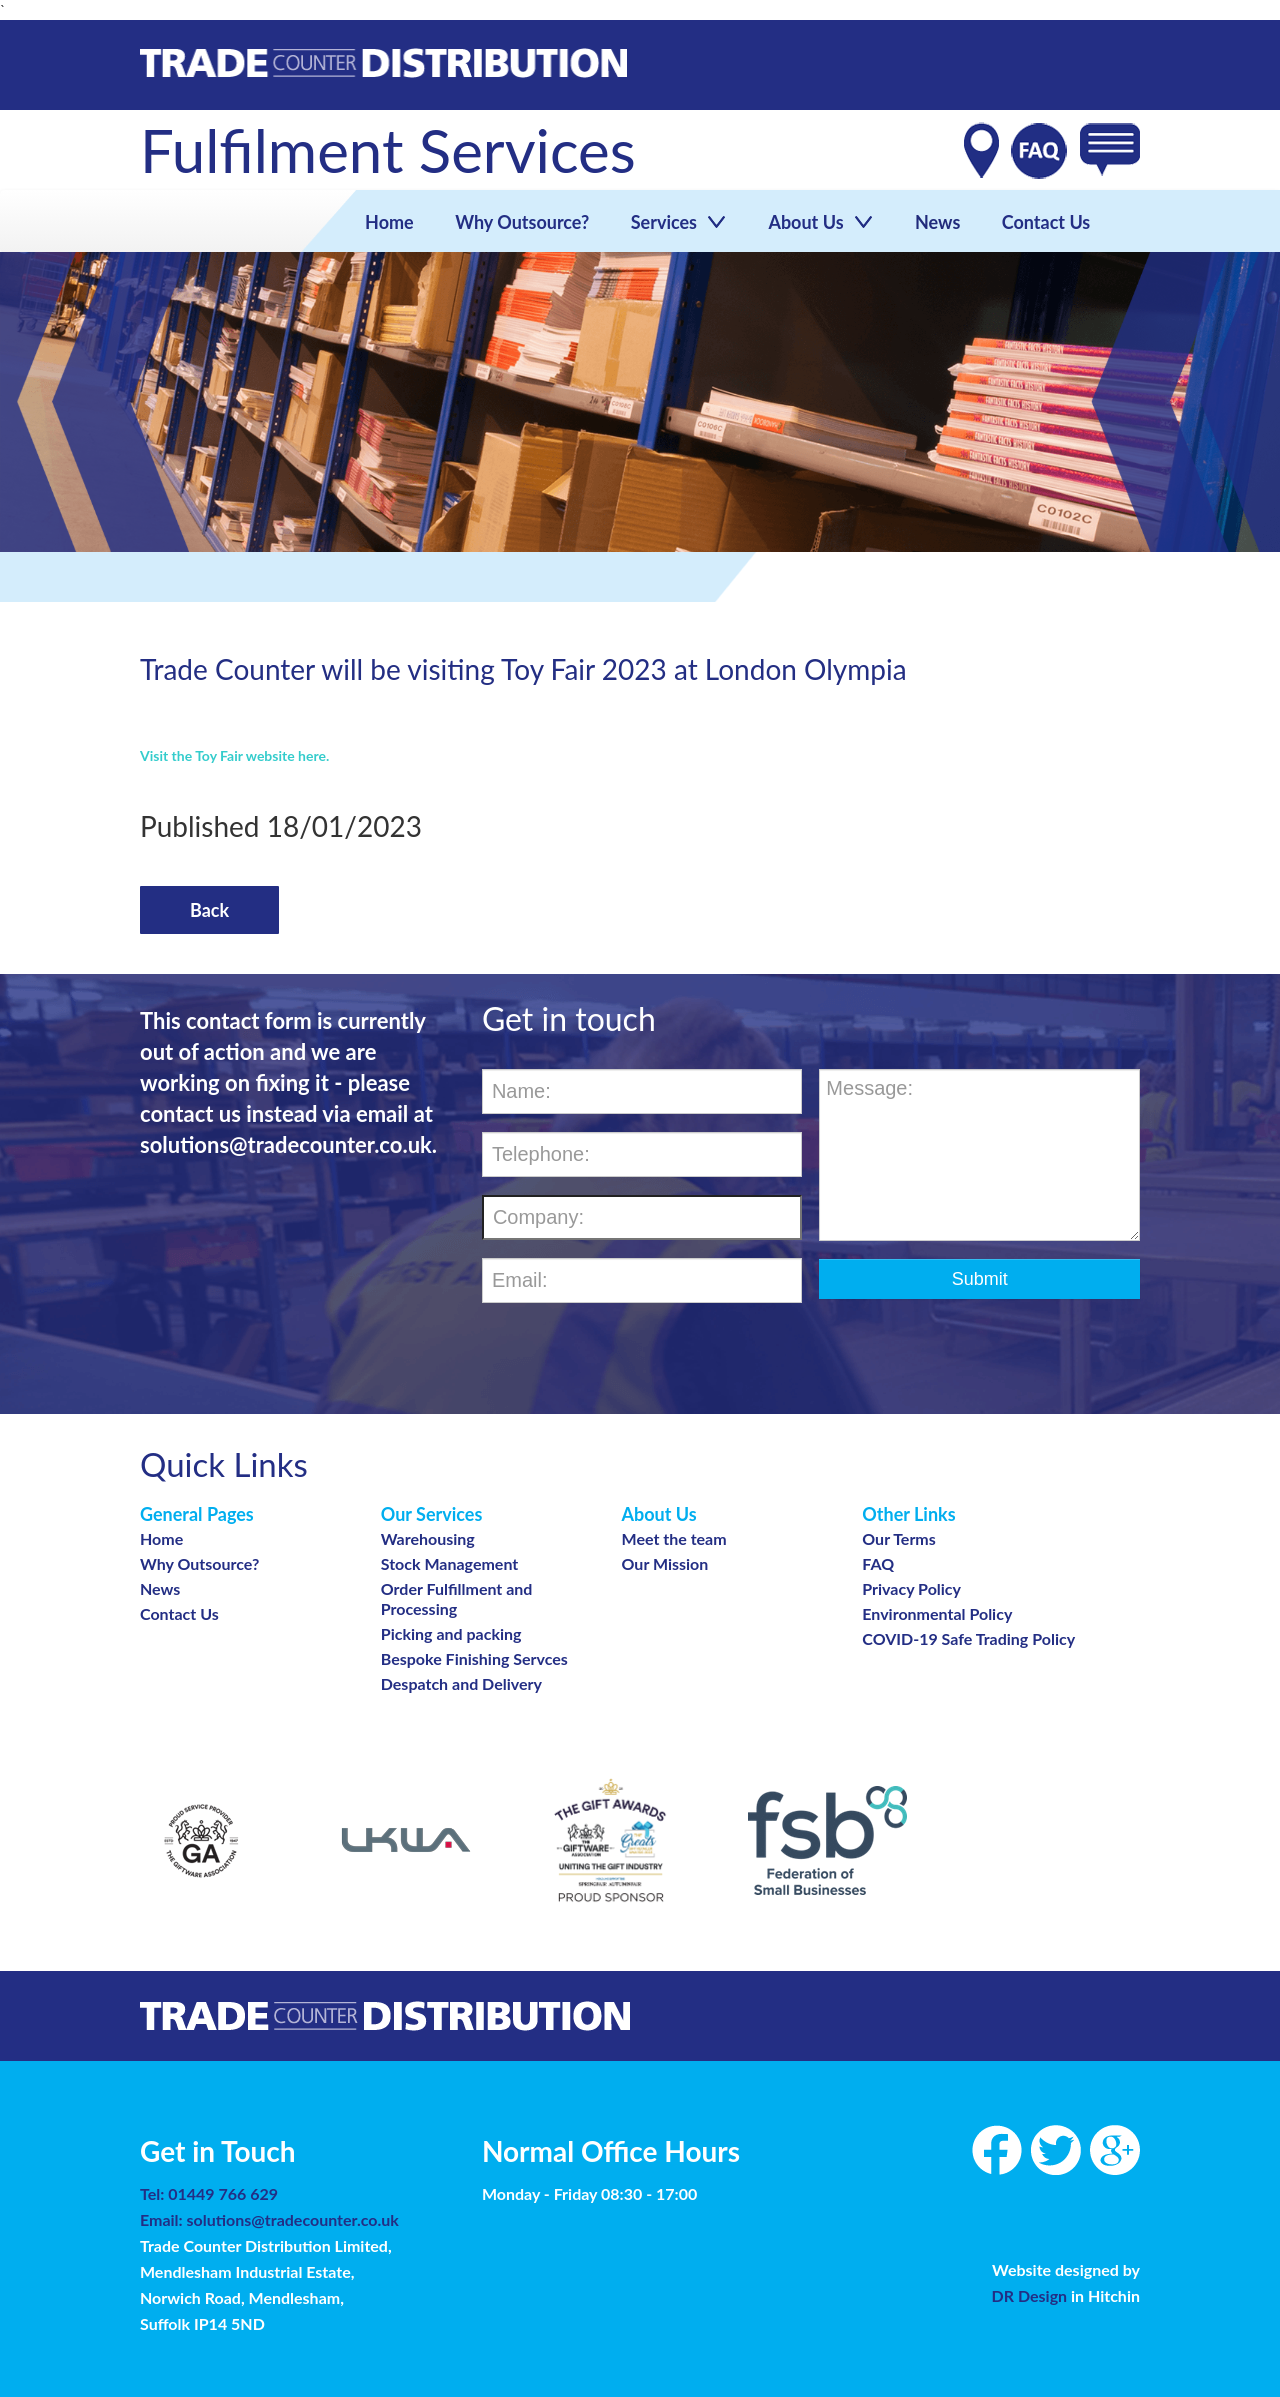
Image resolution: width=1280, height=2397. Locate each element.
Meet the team (674, 1538)
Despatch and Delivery (461, 1683)
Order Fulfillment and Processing (457, 1598)
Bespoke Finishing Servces (474, 1658)
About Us (819, 222)
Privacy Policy (911, 1588)
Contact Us (1043, 222)
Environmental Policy (937, 1613)
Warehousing (428, 1538)
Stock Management (450, 1563)
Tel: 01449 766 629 (209, 2193)
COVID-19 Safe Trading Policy (968, 1638)
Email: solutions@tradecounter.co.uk (269, 2219)
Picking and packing (451, 1633)
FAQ (878, 1563)
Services (677, 222)
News (935, 222)
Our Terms (899, 1538)
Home (388, 222)
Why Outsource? (521, 222)
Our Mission (665, 1563)
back (209, 910)
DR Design (1031, 2295)
